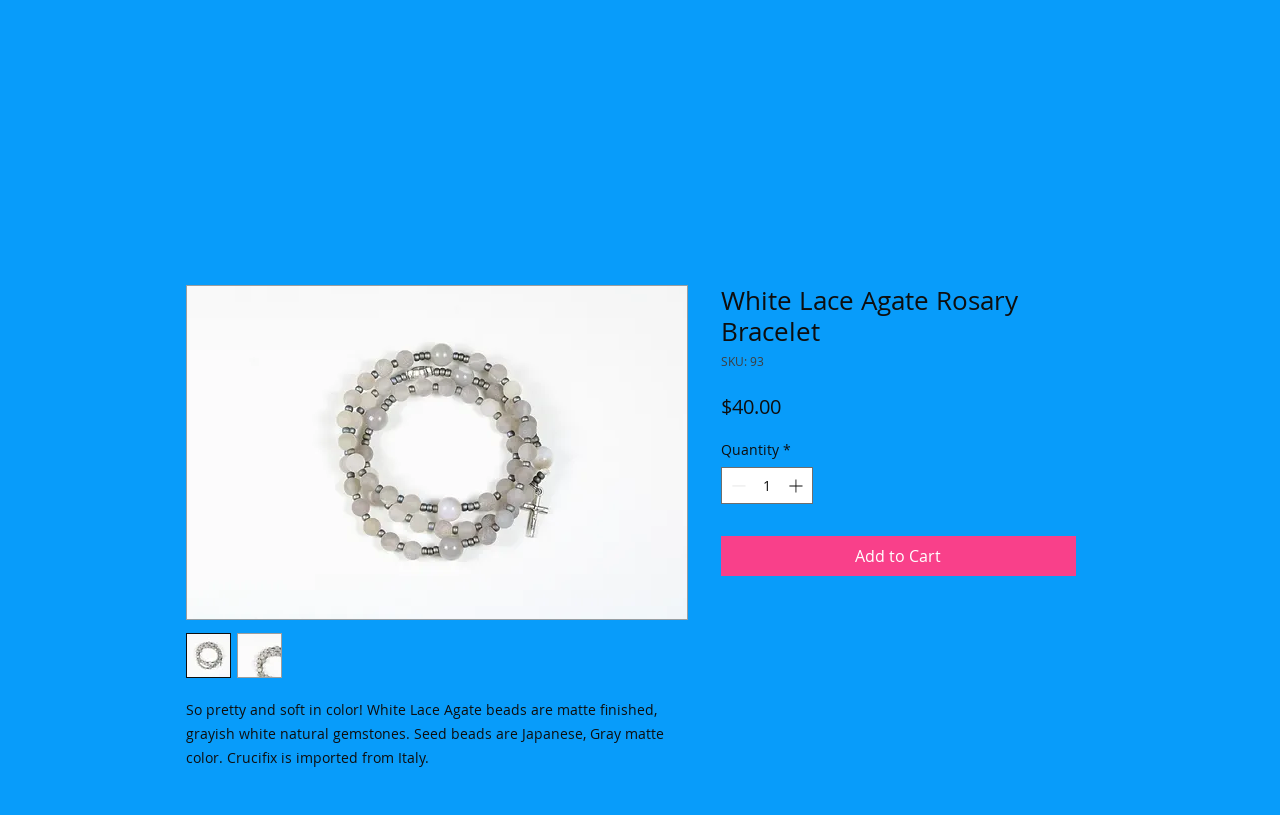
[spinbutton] (767, 485)
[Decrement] (736, 485)
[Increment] (797, 485)
